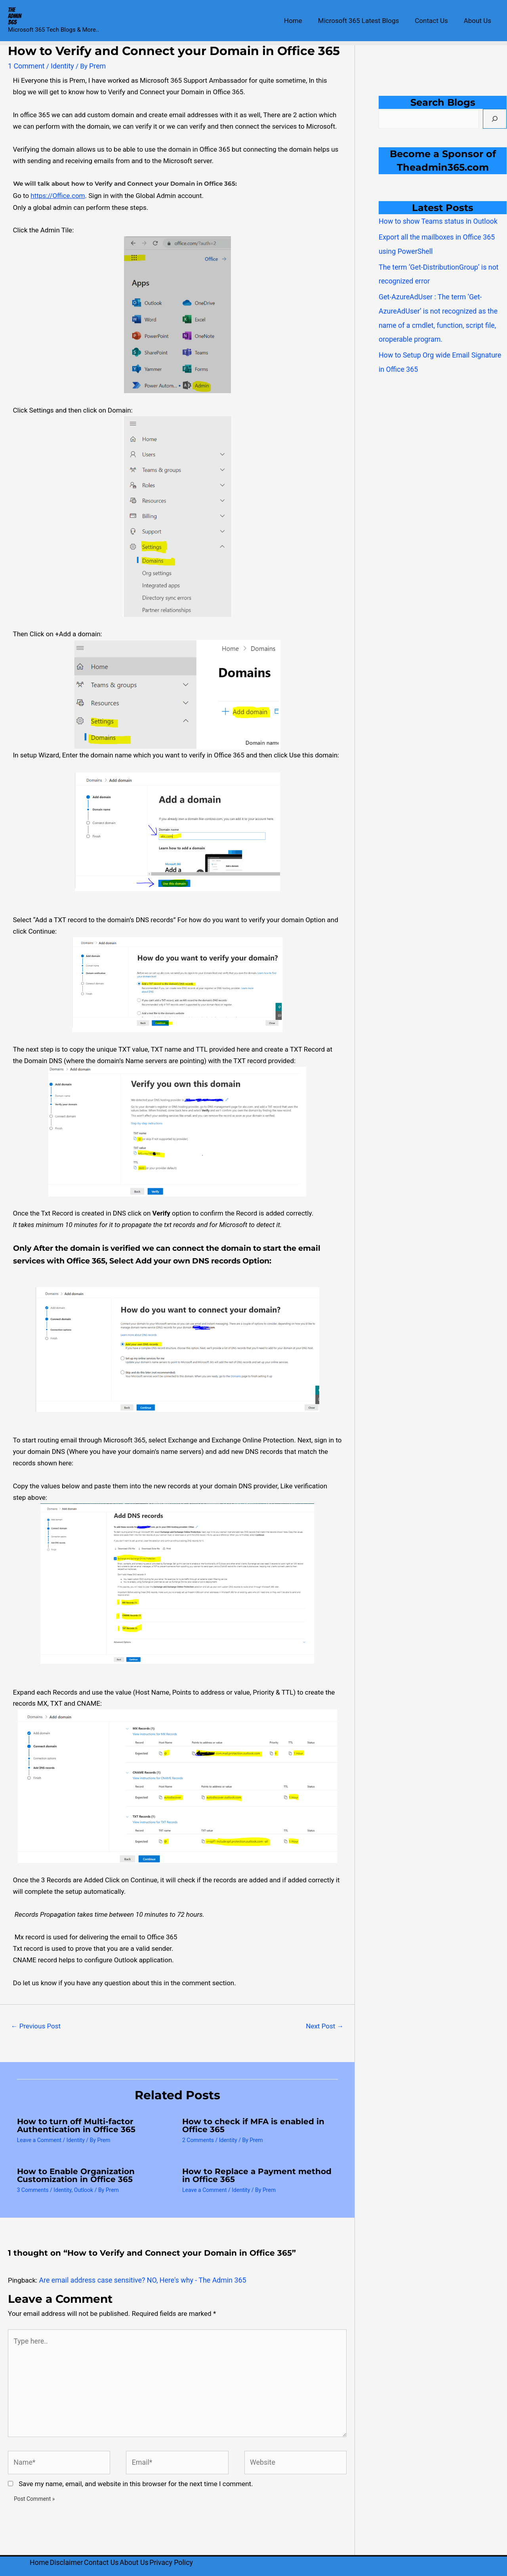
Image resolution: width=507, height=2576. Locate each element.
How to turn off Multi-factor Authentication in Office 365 (76, 2124)
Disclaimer (70, 2555)
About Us (478, 21)
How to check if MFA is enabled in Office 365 (253, 2124)
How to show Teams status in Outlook (435, 221)
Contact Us (434, 21)
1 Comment (25, 66)
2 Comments (198, 2139)
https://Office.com (57, 195)
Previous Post (36, 2025)
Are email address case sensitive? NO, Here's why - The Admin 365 (137, 2279)
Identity (60, 66)
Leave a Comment (39, 2139)
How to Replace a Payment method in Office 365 (257, 2174)
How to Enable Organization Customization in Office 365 (76, 2174)
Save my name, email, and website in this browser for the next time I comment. (136, 2476)
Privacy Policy (185, 2555)
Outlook (83, 2189)
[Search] (495, 119)
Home (301, 21)
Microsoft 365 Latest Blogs (364, 21)
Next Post (324, 2025)
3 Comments (33, 2189)
